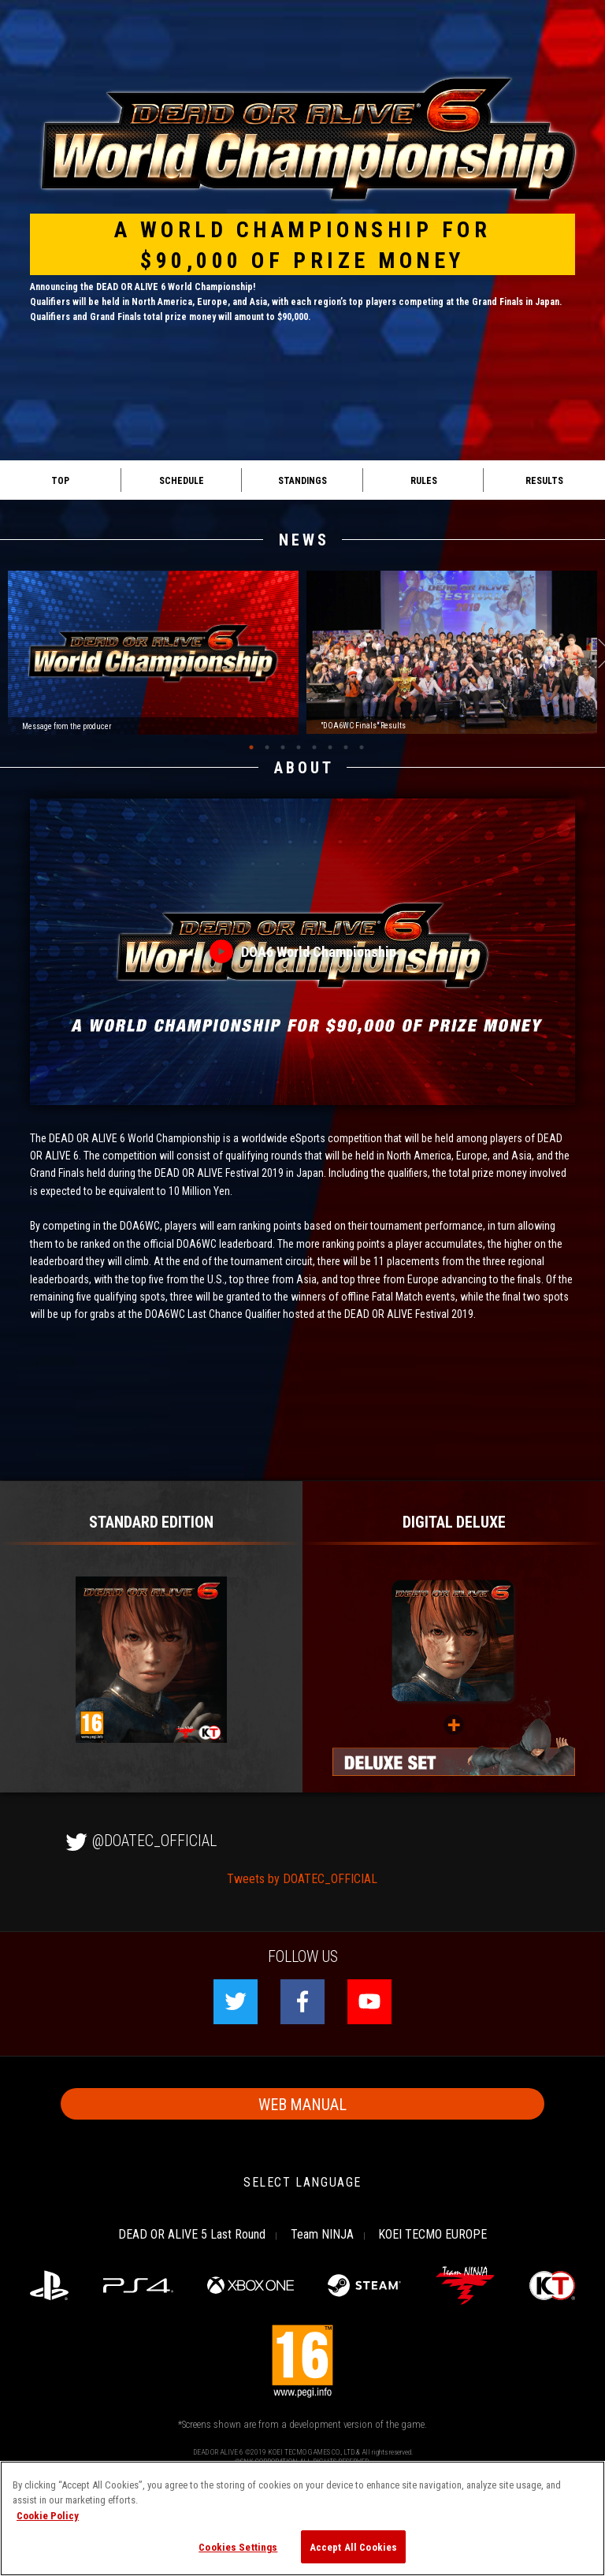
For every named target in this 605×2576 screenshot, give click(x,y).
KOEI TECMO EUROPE (432, 2233)
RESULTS (544, 480)
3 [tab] (283, 747)
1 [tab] (251, 747)
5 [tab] (314, 747)
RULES (423, 480)
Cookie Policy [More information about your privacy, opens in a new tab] (48, 2514)
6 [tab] (330, 747)
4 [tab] (298, 747)
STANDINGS (302, 480)
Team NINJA (322, 2233)
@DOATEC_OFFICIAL (139, 1839)
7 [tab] (346, 747)
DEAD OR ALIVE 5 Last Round (191, 2233)
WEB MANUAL (302, 2103)
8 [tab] (361, 747)
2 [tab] (267, 747)
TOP (60, 480)
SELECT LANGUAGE (302, 2181)
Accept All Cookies (353, 2546)
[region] (302, 2518)
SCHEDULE (181, 480)
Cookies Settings (238, 2546)
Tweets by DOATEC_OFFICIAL (302, 1877)
